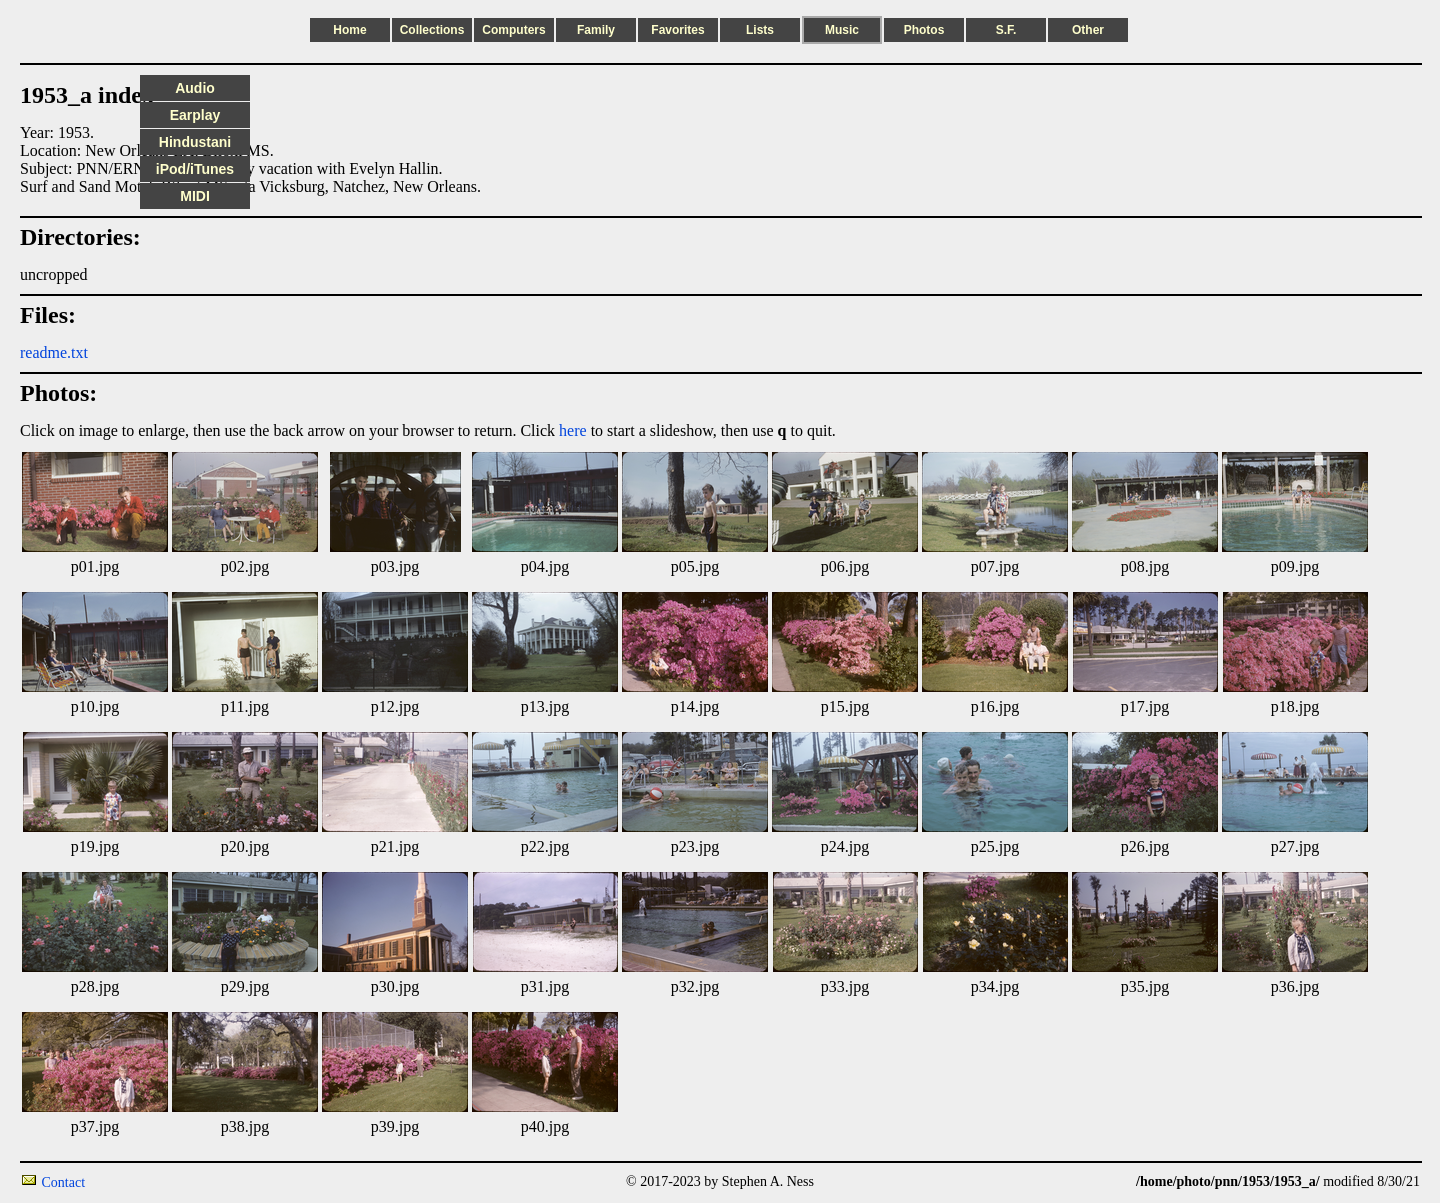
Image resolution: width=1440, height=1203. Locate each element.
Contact (64, 1182)
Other (1088, 30)
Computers (513, 30)
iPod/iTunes (195, 169)
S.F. (1006, 30)
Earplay (195, 115)
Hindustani (195, 142)
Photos (924, 30)
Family (596, 30)
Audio (195, 88)
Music (842, 30)
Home (349, 30)
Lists (760, 30)
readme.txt (54, 352)
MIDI (195, 196)
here (573, 430)
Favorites (677, 30)
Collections (432, 30)
